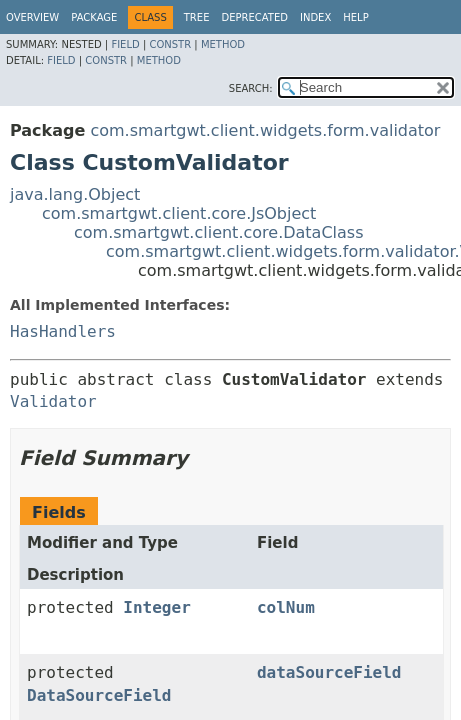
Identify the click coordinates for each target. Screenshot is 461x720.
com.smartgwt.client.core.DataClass (219, 232)
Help (355, 17)
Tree (197, 17)
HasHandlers (63, 331)
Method (223, 44)
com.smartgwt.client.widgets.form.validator (265, 130)
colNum (286, 607)
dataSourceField (329, 672)
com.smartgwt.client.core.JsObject (179, 213)
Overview (32, 17)
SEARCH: (251, 88)
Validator (53, 401)
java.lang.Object (75, 194)
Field (125, 44)
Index (315, 17)
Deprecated (254, 17)
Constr (170, 44)
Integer (156, 607)
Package (94, 17)
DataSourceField (99, 695)
